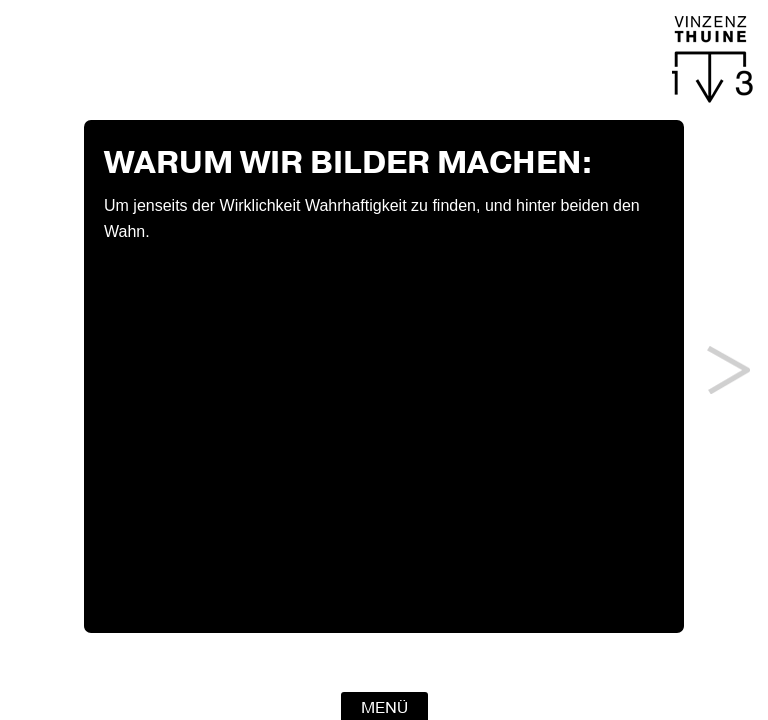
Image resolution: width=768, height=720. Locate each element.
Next (729, 370)
